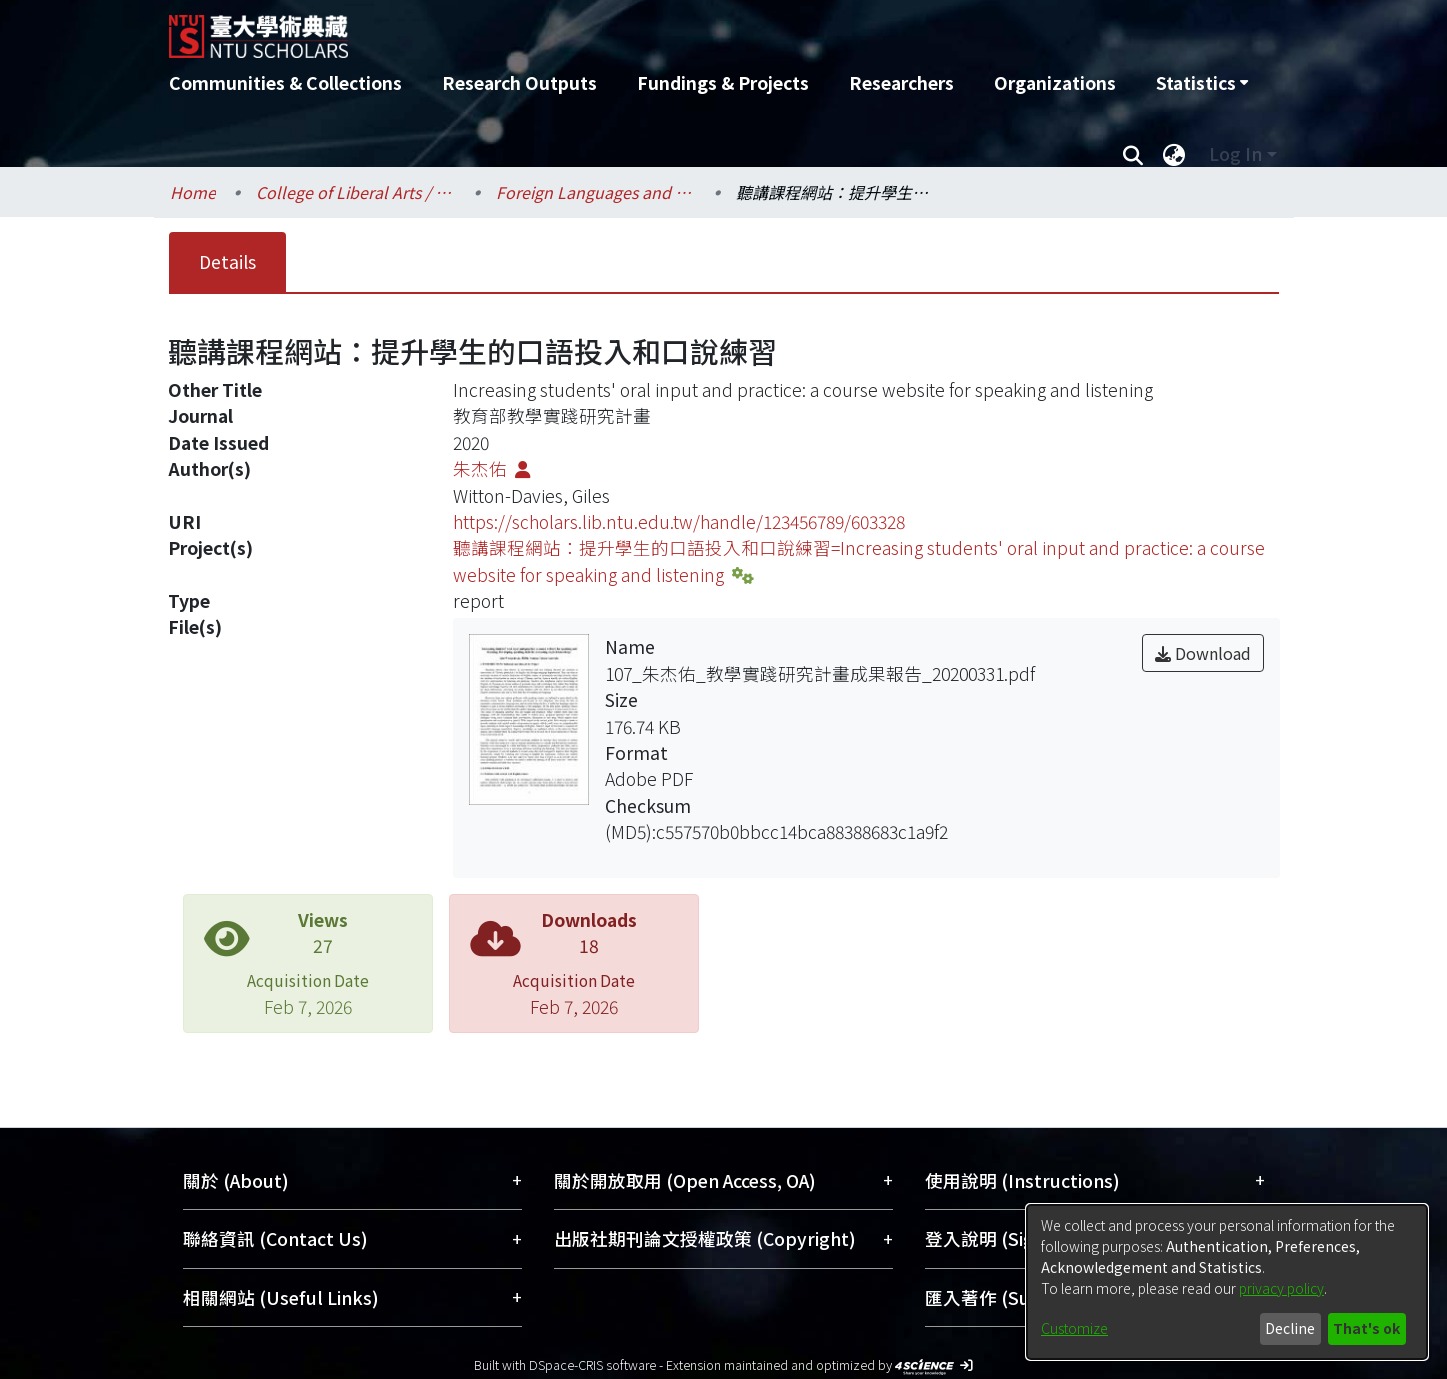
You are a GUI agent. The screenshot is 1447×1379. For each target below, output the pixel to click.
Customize (1074, 1328)
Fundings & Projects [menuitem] (723, 82)
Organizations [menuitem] (1055, 82)
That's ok (1366, 1328)
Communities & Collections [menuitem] (285, 82)
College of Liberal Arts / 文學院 (356, 192)
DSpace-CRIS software (592, 1364)
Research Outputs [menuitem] (519, 82)
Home (193, 192)
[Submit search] (1133, 154)
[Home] (616, 29)
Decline (1290, 1328)
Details (227, 261)
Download (1203, 653)
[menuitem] (1202, 83)
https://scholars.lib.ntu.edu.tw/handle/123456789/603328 (679, 521)
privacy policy (1281, 1288)
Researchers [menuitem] (901, 82)
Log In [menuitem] (1235, 153)
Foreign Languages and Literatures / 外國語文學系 (596, 192)
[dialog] (1227, 1282)
